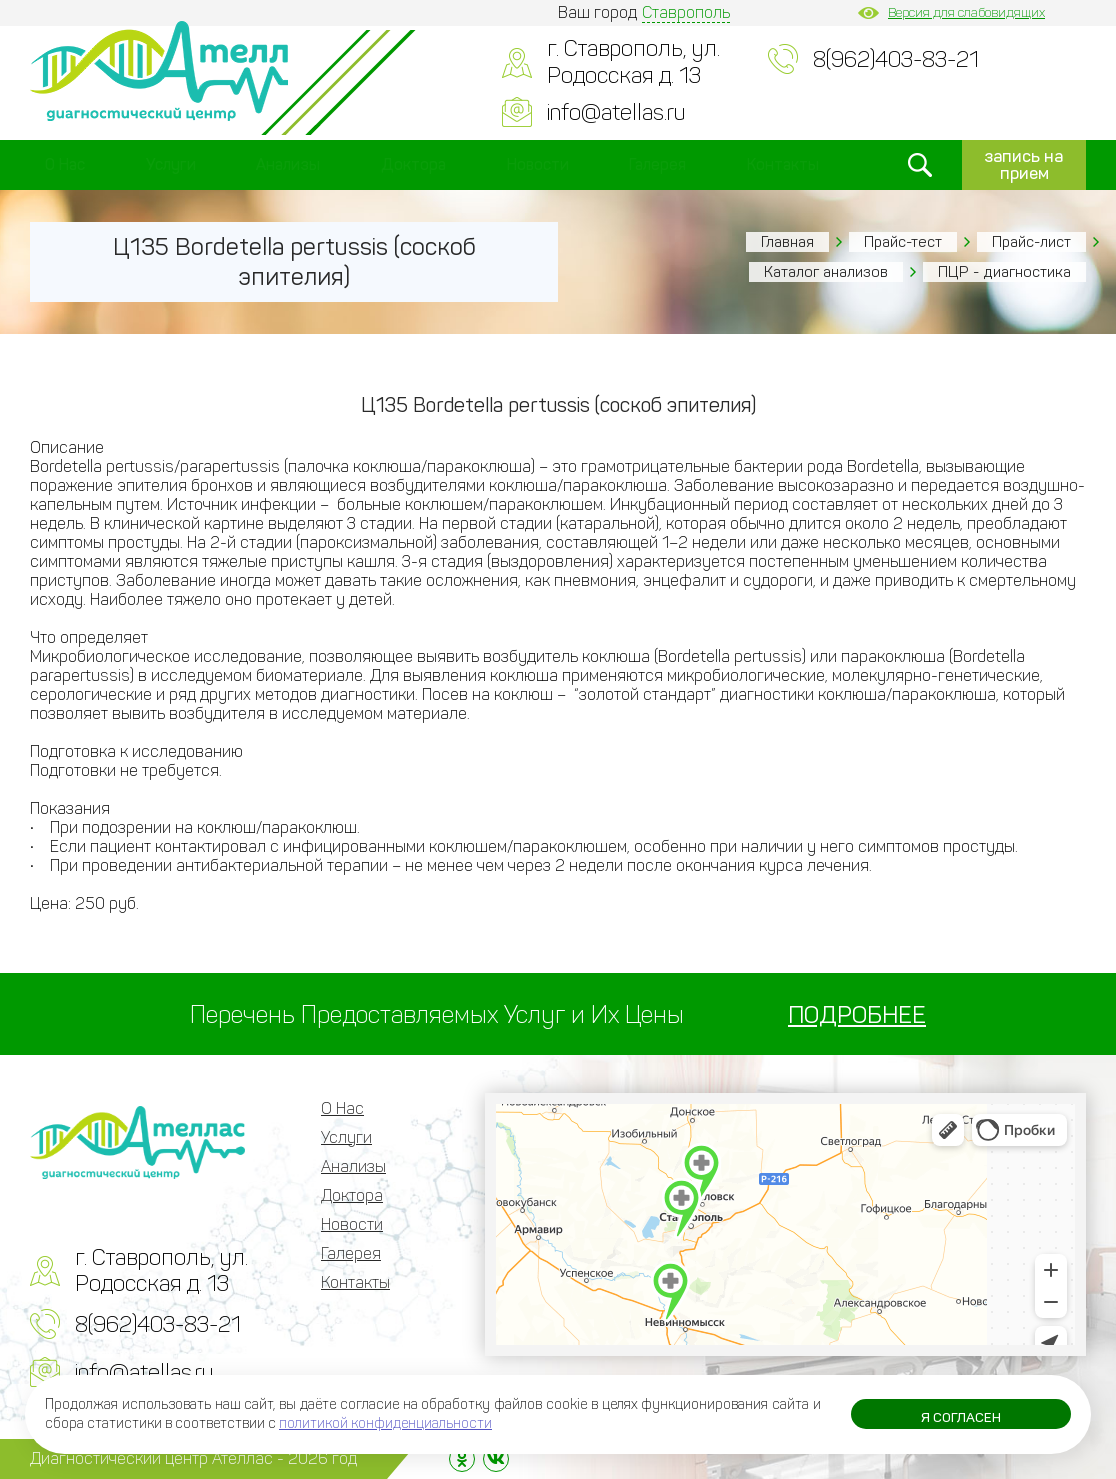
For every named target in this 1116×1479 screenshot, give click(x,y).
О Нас (65, 164)
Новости (538, 164)
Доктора (413, 164)
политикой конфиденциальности (385, 1423)
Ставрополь (686, 12)
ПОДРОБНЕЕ (857, 1014)
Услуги (171, 164)
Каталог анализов (826, 272)
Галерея (657, 164)
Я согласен (961, 1418)
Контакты (783, 164)
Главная (787, 242)
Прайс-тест (903, 242)
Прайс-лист (1031, 242)
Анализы (288, 164)
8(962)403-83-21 (896, 59)
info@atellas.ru (616, 112)
